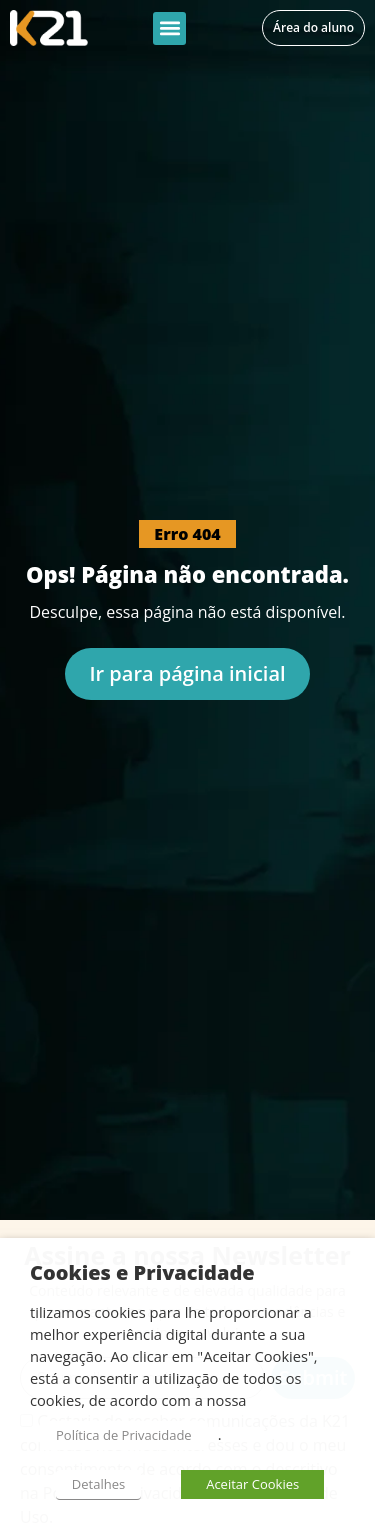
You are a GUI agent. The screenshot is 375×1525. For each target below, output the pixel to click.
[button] (169, 28)
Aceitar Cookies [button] (252, 1484)
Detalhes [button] (98, 1484)
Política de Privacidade (124, 1435)
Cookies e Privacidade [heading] (142, 1273)
